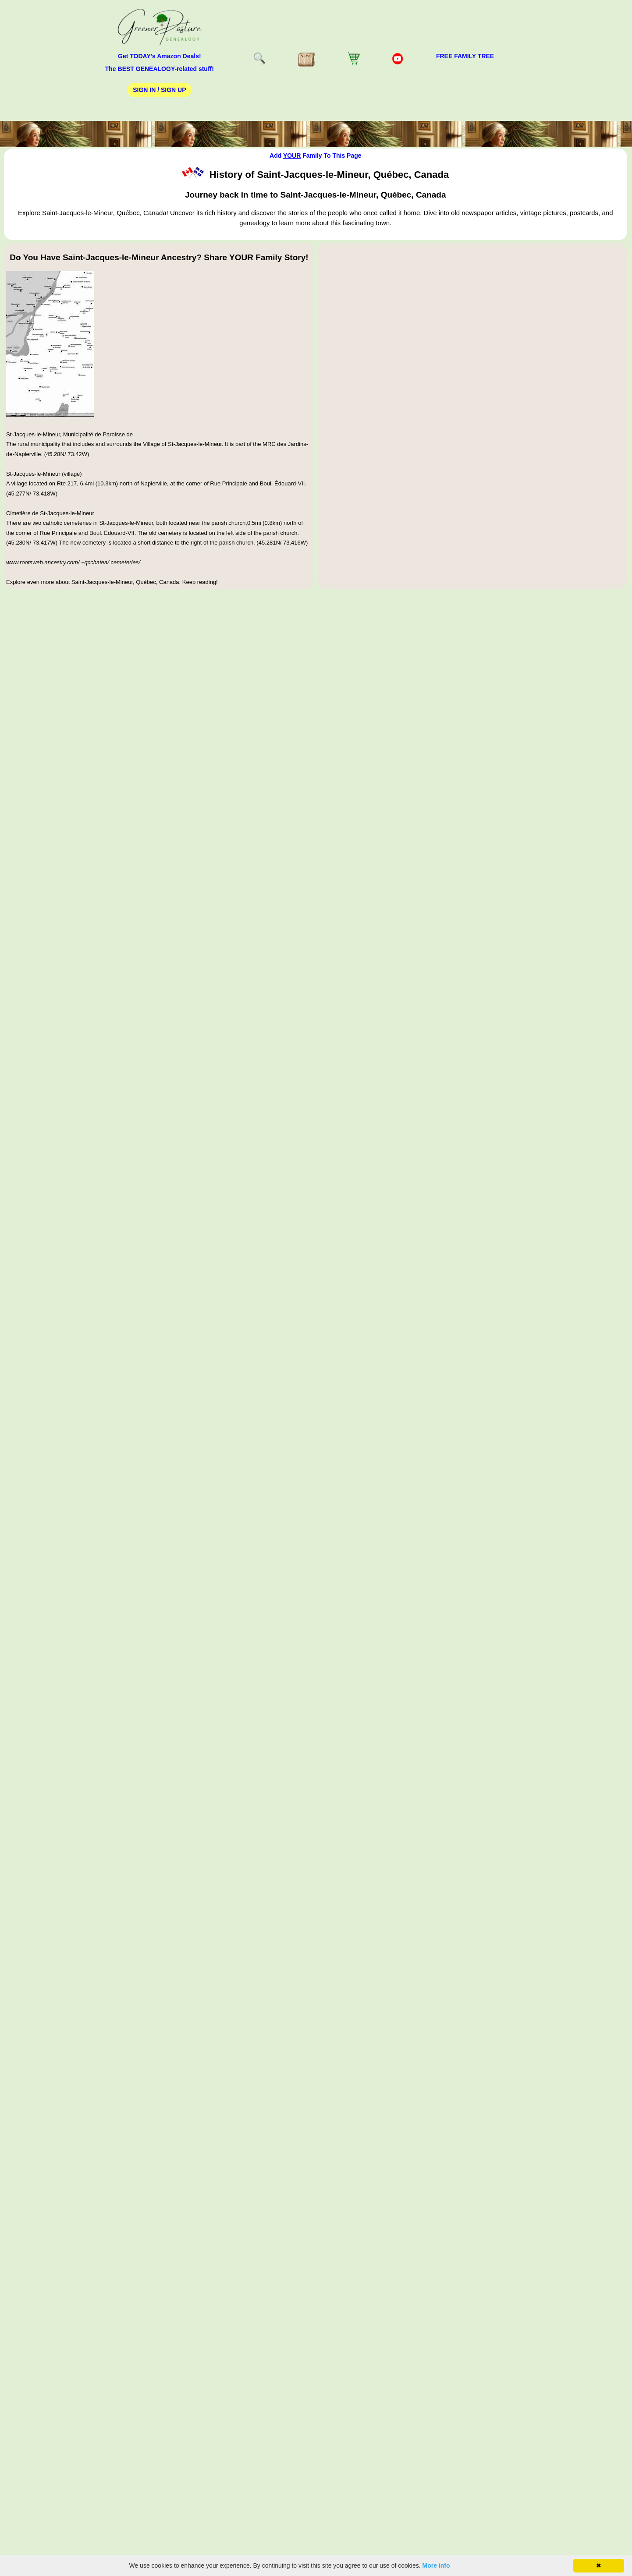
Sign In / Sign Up (159, 89)
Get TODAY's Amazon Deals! (159, 56)
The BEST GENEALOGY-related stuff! (159, 68)
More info (436, 2565)
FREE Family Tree (465, 56)
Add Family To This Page (316, 155)
